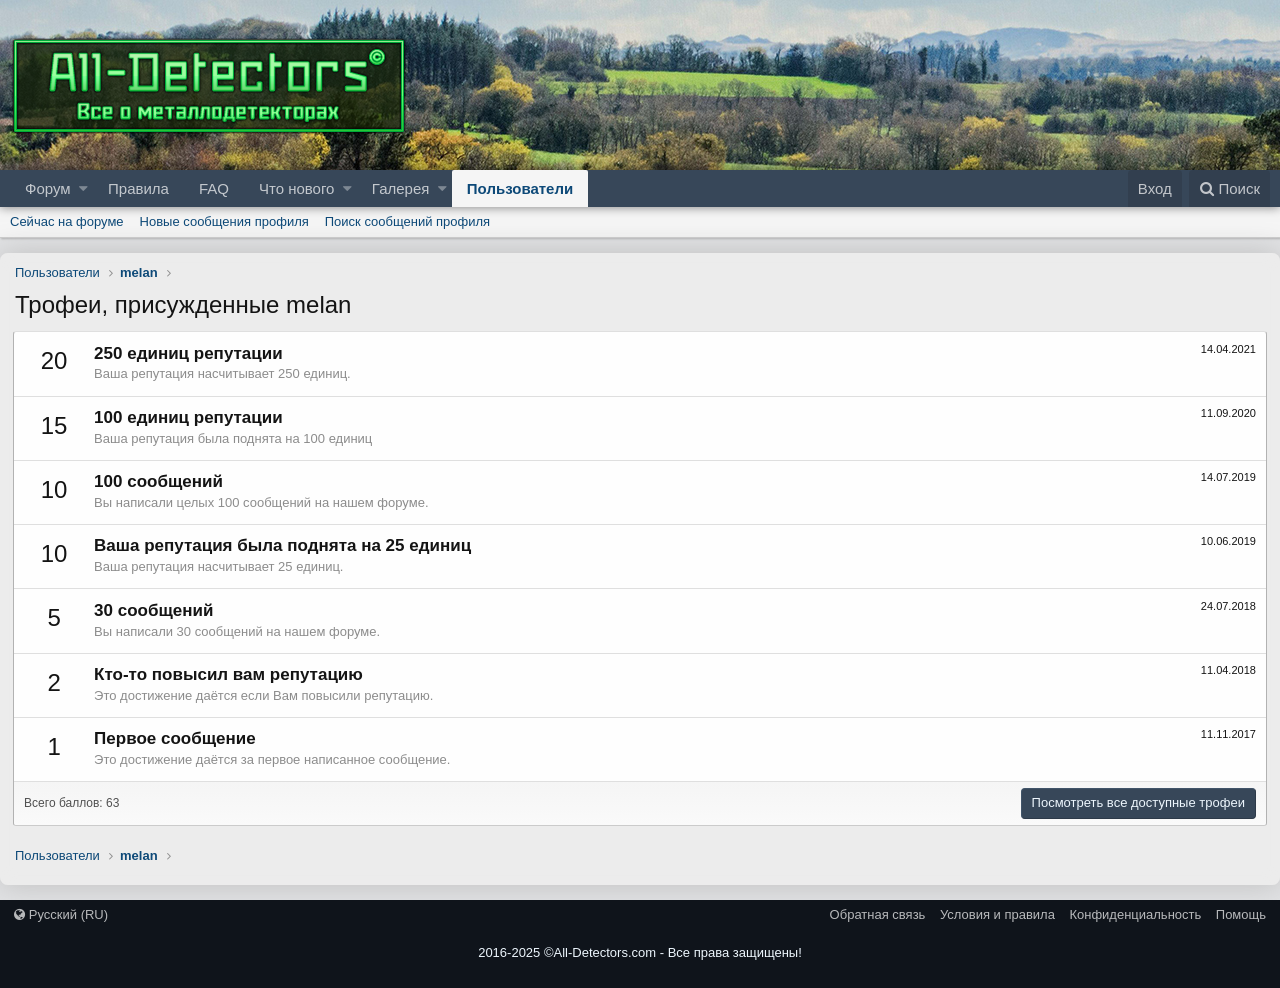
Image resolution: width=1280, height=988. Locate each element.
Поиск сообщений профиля (407, 221)
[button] (83, 188)
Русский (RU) (61, 914)
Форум (48, 188)
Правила (138, 188)
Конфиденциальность (1135, 914)
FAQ (214, 188)
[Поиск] (1229, 188)
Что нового (296, 188)
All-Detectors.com (605, 952)
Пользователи (520, 188)
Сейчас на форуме (67, 221)
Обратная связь (878, 914)
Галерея (401, 188)
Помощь (1241, 914)
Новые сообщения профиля (224, 221)
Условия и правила (997, 914)
